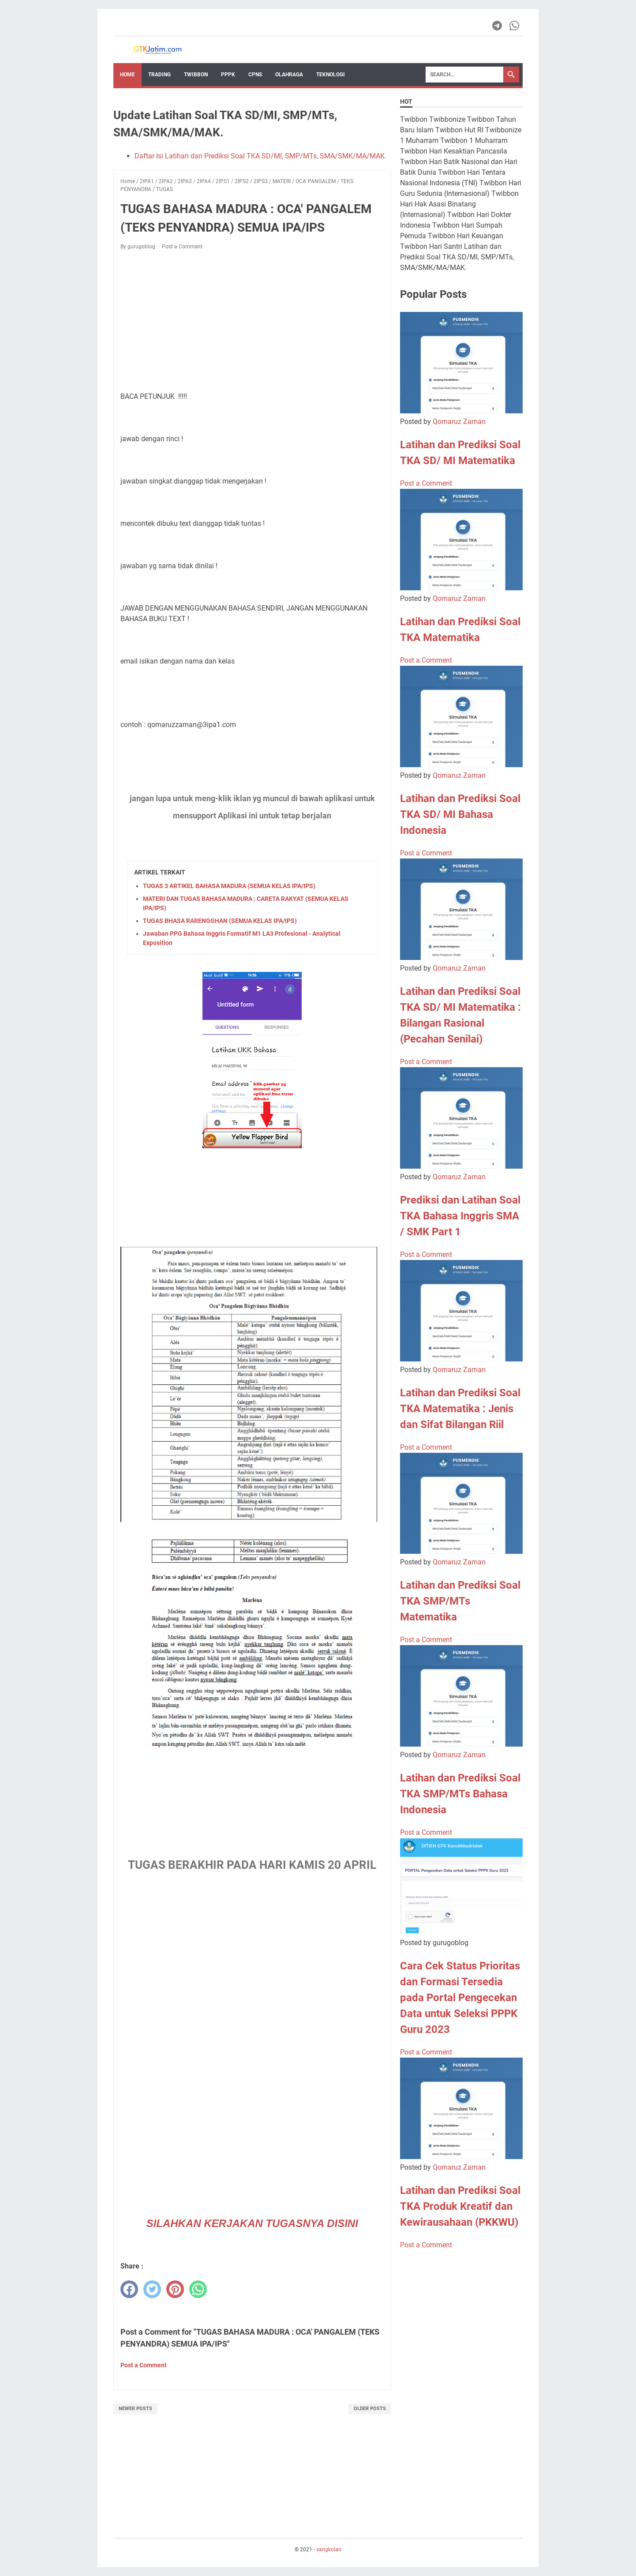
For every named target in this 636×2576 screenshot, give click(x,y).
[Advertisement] (252, 322)
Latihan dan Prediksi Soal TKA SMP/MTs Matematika (460, 1601)
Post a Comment (182, 247)
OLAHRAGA (289, 74)
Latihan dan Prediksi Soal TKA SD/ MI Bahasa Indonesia (460, 814)
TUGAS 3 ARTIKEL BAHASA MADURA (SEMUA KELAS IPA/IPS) (229, 885)
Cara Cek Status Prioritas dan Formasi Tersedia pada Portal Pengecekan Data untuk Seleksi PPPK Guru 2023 (460, 1998)
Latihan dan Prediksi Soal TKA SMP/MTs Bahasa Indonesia (460, 1794)
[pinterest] (175, 2289)
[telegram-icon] (497, 26)
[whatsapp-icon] (515, 26)
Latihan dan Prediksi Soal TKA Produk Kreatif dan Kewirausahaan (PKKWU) (460, 2206)
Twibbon (196, 74)
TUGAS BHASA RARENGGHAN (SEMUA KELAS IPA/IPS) (220, 920)
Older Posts (370, 2408)
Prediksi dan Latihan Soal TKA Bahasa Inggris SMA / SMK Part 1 (460, 1216)
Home (127, 74)
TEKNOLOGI (330, 74)
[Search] (464, 74)
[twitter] (152, 2289)
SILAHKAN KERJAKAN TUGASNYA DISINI (252, 2223)
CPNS (255, 74)
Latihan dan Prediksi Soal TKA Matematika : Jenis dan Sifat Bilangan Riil (460, 1409)
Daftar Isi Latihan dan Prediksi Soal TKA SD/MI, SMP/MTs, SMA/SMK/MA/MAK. (260, 156)
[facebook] (129, 2289)
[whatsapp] (198, 2289)
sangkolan (328, 2549)
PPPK (228, 74)
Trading (159, 74)
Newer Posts (135, 2408)
